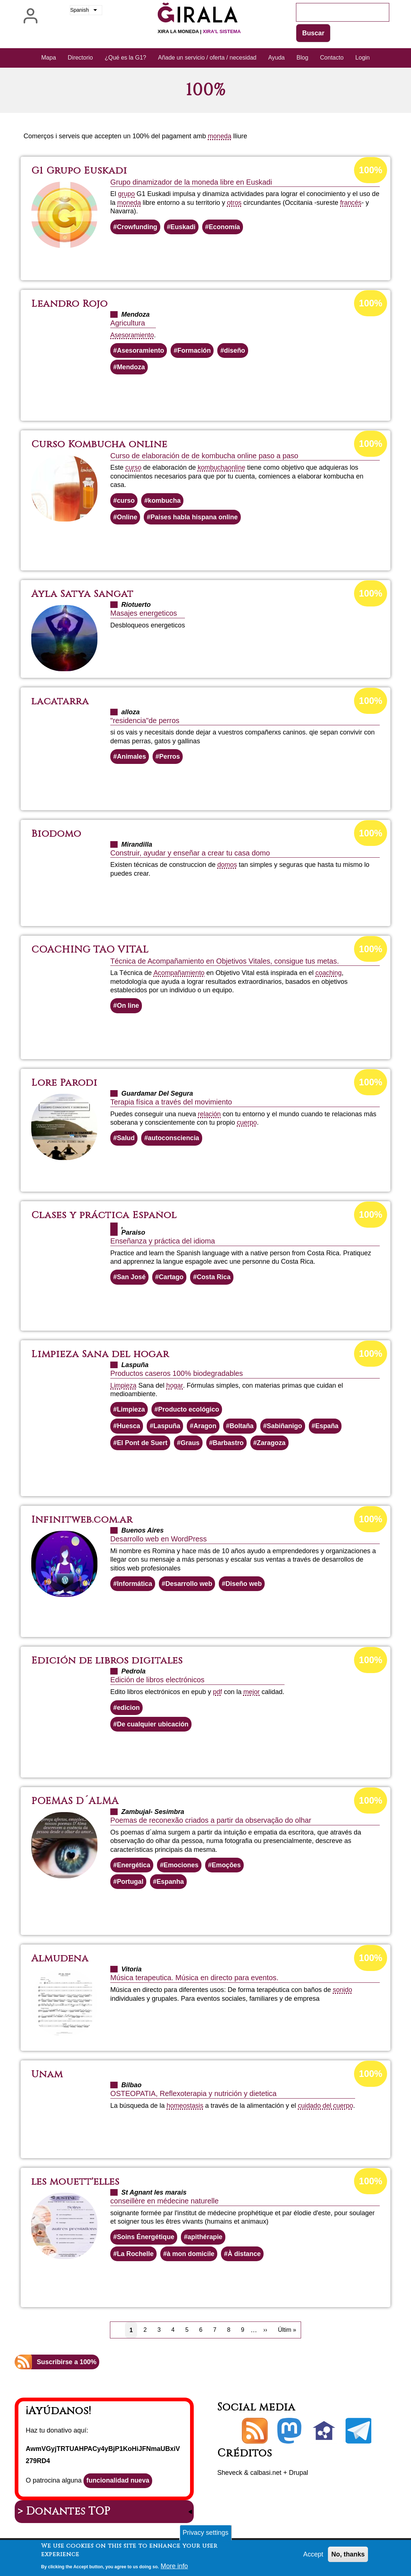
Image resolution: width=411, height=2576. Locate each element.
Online (127, 517)
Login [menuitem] (362, 57)
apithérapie (206, 2239)
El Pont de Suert (142, 1444)
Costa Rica (214, 1278)
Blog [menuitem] (302, 57)
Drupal (300, 2475)
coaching (329, 973)
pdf (217, 1693)
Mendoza (131, 367)
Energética (134, 1867)
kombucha (213, 468)
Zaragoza (272, 1444)
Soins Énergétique (146, 2239)
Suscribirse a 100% (67, 2364)
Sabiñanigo (286, 1427)
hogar (175, 1386)
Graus (190, 1444)
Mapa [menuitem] (48, 57)
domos (227, 865)
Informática (135, 1585)
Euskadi (183, 226)
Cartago (171, 1278)
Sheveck (230, 2475)
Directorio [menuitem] (80, 57)
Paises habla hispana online (195, 517)
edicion (128, 1709)
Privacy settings (205, 2534)
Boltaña (242, 1427)
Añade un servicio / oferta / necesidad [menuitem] (207, 57)
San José (131, 1278)
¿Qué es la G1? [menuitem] (125, 57)
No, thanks (348, 2556)
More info (174, 2567)
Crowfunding (137, 226)
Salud (126, 1139)
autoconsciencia (174, 1139)
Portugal (130, 1883)
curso (133, 468)
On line (128, 1006)
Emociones (181, 1867)
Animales (131, 757)
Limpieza (123, 1386)
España (328, 1427)
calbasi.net (266, 2475)
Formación (195, 350)
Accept (313, 2556)
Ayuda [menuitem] (276, 57)
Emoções (227, 1867)
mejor (251, 1693)
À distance (245, 2255)
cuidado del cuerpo (326, 2107)
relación (209, 1114)
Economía (225, 226)
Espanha (171, 1883)
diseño (235, 350)
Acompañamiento (179, 973)
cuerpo (247, 1123)
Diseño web (244, 1585)
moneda (220, 136)
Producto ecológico (189, 1410)
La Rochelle (135, 2255)
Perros (170, 757)
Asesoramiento (132, 335)
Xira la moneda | (199, 31)
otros (234, 202)
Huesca (128, 1427)
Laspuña (167, 1427)
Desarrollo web (189, 1585)
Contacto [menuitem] (332, 57)
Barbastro (229, 1444)
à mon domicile (191, 2255)
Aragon (205, 1427)
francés (351, 202)
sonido (342, 1992)
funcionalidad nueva (118, 2483)
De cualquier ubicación (153, 1725)
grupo (126, 194)
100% (370, 170)
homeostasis (185, 2107)
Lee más (219, 254)
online (237, 468)
